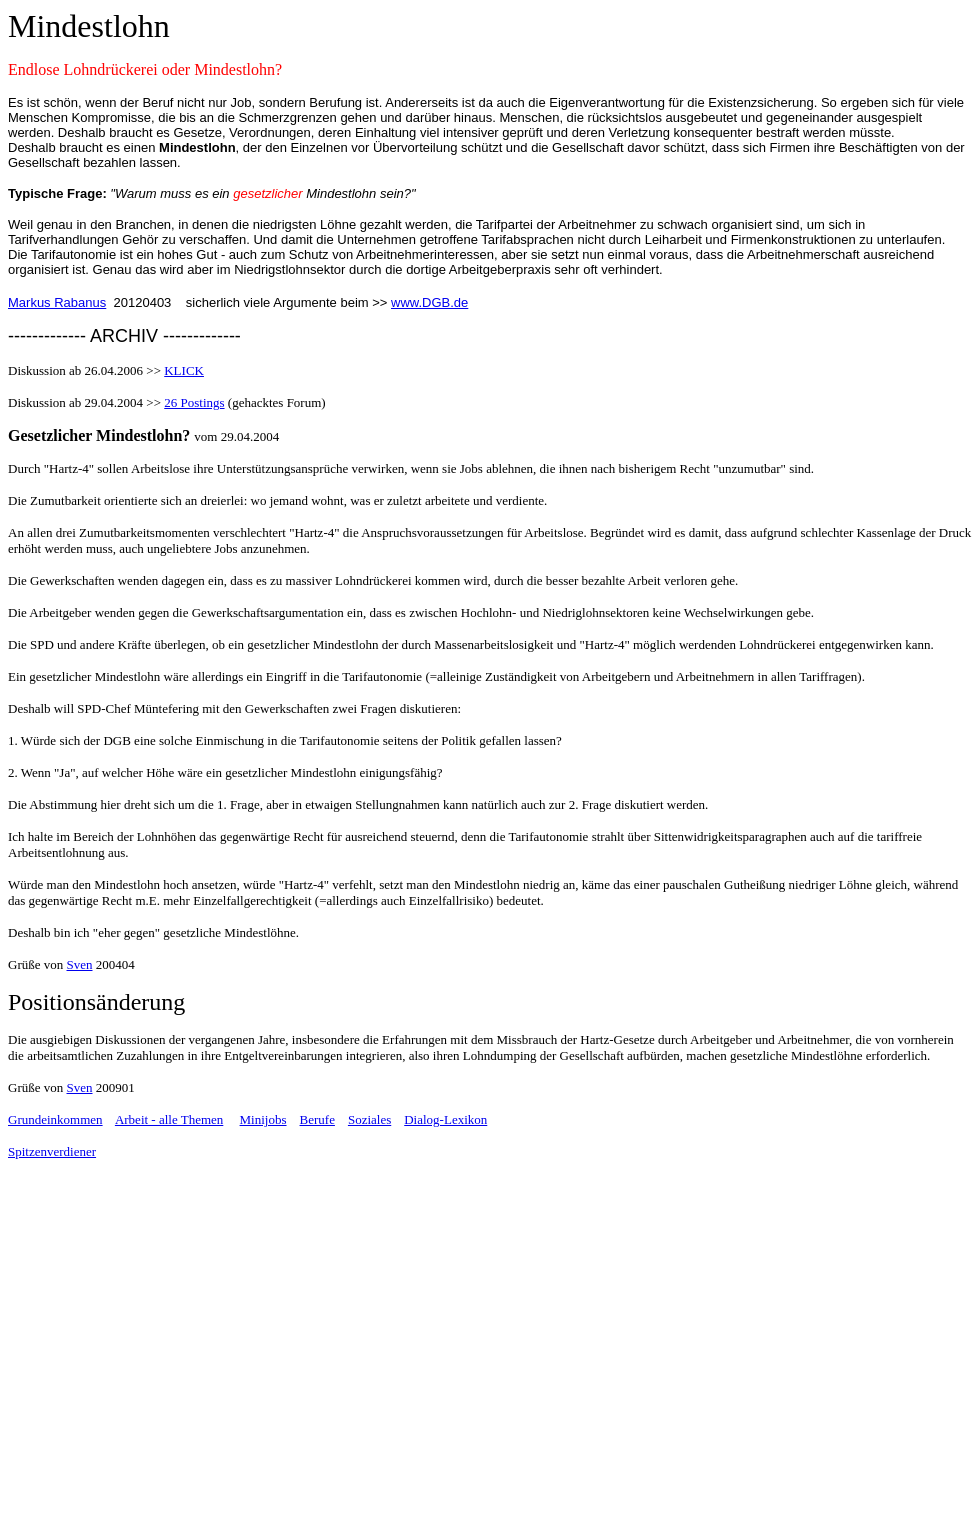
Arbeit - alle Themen (169, 1119)
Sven (80, 964)
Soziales (369, 1119)
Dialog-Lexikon (445, 1119)
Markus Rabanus (57, 302)
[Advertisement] (176, 1384)
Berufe (317, 1119)
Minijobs (263, 1119)
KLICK (184, 370)
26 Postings (194, 402)
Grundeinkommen (55, 1119)
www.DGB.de (429, 302)
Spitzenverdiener (52, 1151)
